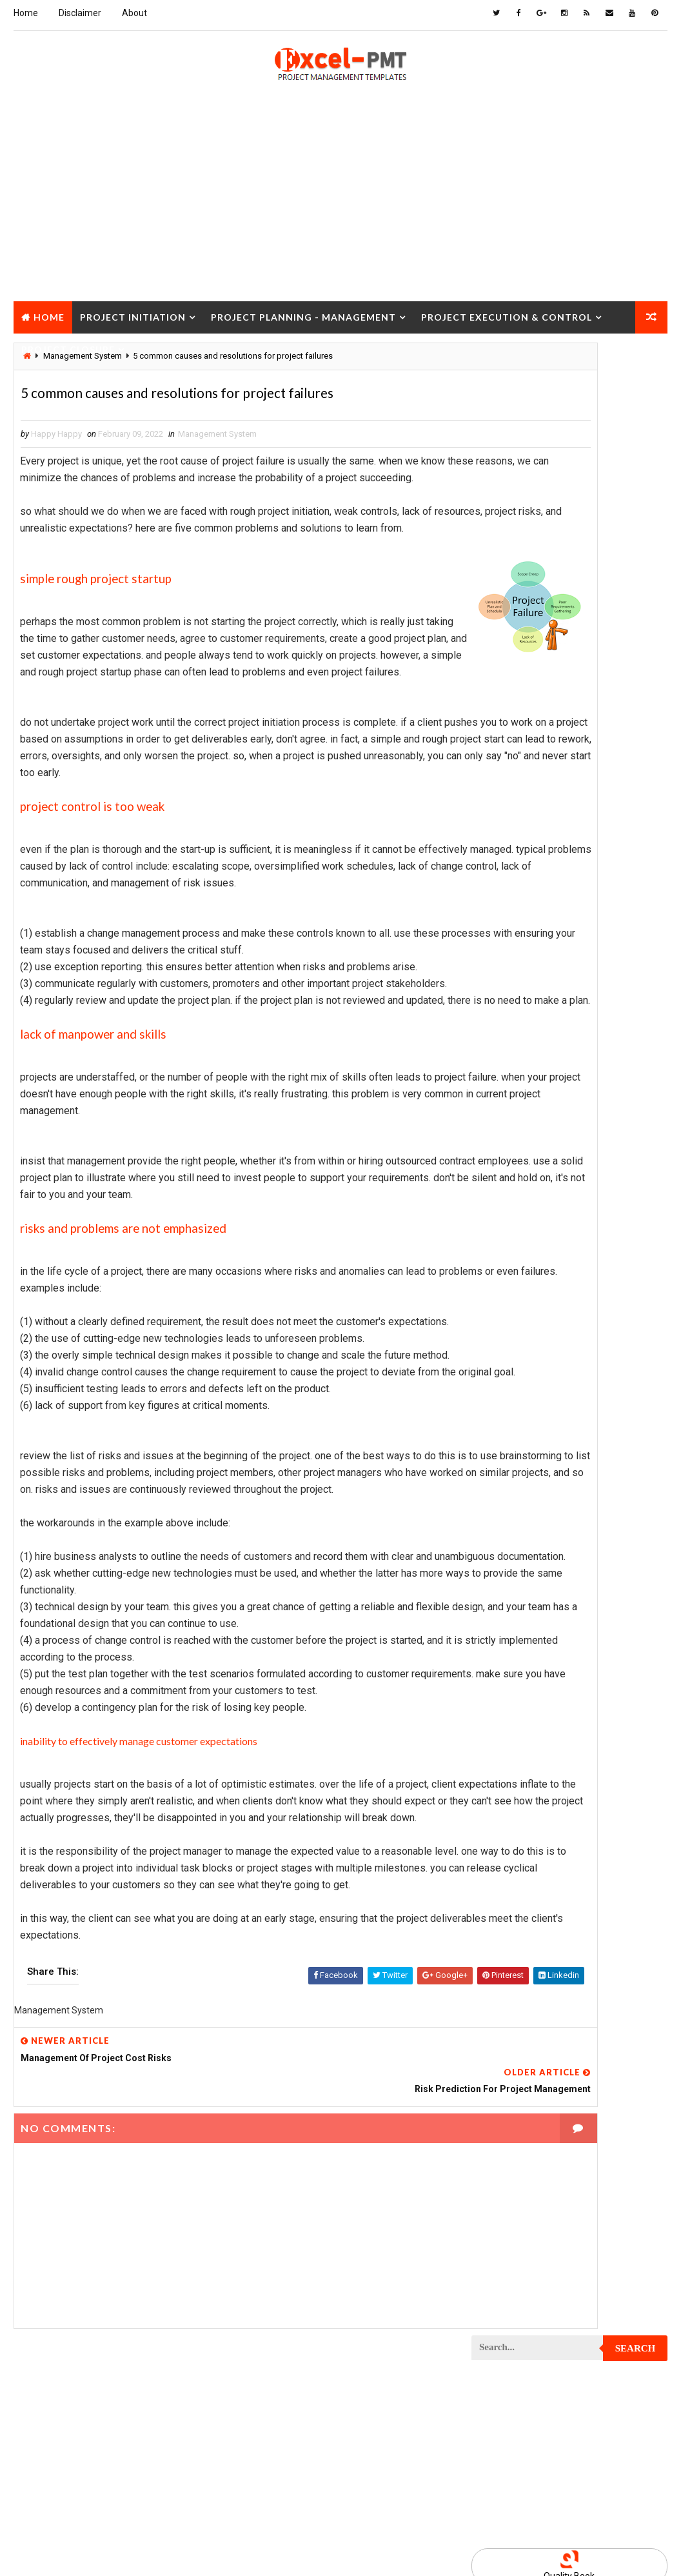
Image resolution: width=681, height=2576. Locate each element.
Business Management (522, 803)
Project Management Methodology (548, 1571)
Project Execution (514, 1458)
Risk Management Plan (522, 2023)
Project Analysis (512, 1052)
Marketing (602, 1029)
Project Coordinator (520, 1300)
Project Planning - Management (303, 313)
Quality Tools (574, 2000)
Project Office (507, 1639)
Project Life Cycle (602, 1526)
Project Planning (513, 1684)
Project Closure (68, 345)
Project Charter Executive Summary (550, 1119)
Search (635, 362)
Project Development (521, 1368)
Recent (503, 620)
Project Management (520, 1548)
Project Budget (509, 1074)
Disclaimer (80, 13)
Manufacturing (508, 1029)
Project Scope (507, 1932)
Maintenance (503, 961)
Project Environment (520, 1413)
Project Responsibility (523, 1887)
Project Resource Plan (524, 1865)
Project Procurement (522, 1729)
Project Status (509, 1977)
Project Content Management (537, 1255)
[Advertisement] (340, 207)
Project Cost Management (531, 1323)
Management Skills (516, 984)
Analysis (581, 781)
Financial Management (522, 848)
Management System (217, 438)
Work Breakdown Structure (533, 2068)
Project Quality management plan (546, 1819)
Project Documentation (525, 1390)
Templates (498, 2045)
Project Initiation (133, 313)
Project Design (508, 1345)
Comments (634, 620)
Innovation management (525, 894)
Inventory (497, 916)
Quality (493, 2000)
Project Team (606, 1977)
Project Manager (512, 1616)
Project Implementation (525, 1481)
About (134, 13)
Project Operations (517, 1661)
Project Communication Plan (536, 1232)
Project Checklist (514, 1142)
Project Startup (511, 1955)
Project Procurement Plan (532, 1752)
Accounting (501, 781)
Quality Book (569, 589)
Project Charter (511, 1097)
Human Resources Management (539, 871)
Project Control (512, 1277)
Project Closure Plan (522, 1187)
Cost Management (513, 826)
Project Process (512, 1706)
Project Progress (514, 1774)
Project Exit (610, 1458)
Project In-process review (531, 1503)
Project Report (509, 1842)
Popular (570, 620)
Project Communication (525, 1210)
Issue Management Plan (524, 939)
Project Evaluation (516, 1436)
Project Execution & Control (506, 313)
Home (26, 13)
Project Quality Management (535, 1797)
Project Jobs (504, 1526)
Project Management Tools (532, 1594)
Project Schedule (513, 1910)
